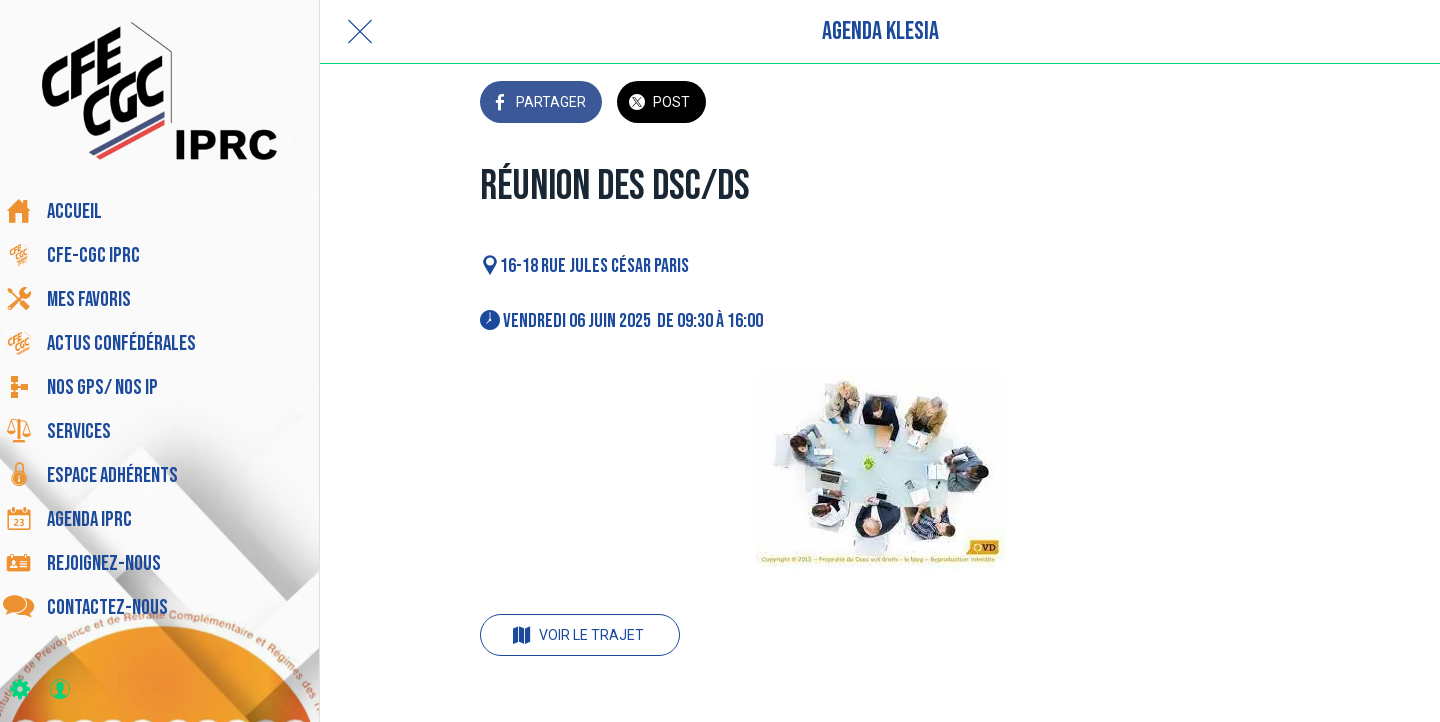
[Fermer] (360, 32)
